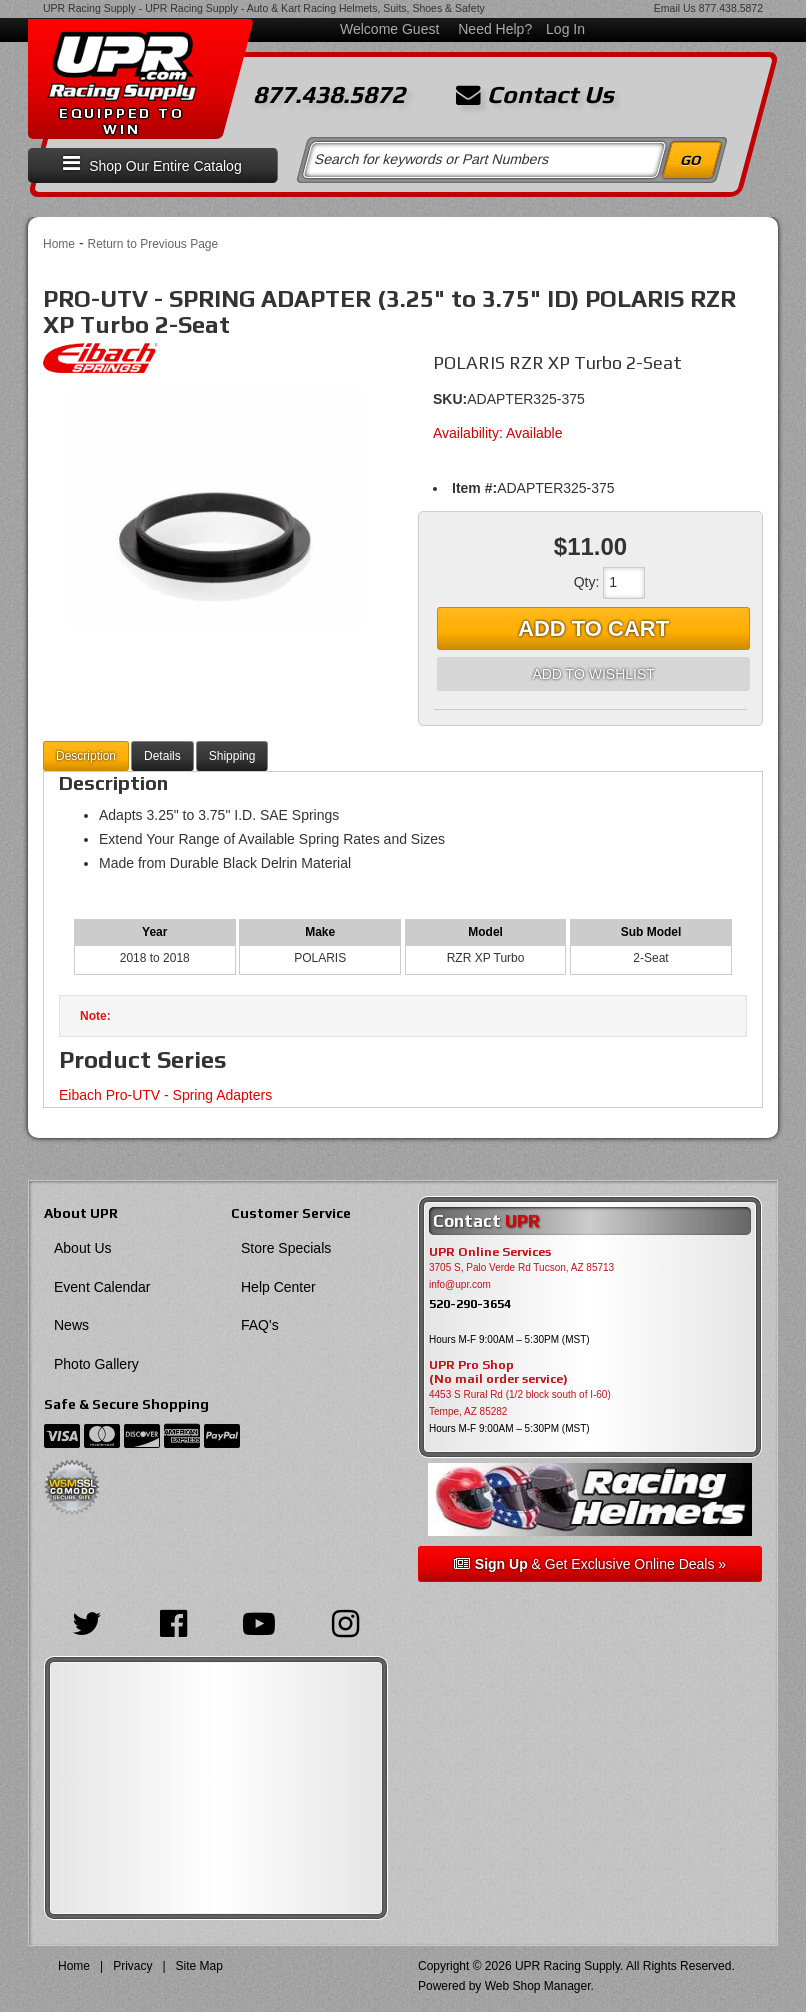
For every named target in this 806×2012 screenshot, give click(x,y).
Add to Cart (593, 628)
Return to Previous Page (152, 244)
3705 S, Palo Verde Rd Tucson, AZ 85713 (521, 1267)
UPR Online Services (490, 1252)
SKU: (450, 399)
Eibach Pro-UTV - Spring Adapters (165, 1095)
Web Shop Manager (538, 1986)
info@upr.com (460, 1284)
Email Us (675, 8)
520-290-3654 (470, 1303)
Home (59, 244)
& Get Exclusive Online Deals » (590, 1564)
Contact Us (535, 95)
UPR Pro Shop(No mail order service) (498, 1372)
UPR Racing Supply (89, 8)
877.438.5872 (731, 8)
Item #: (474, 488)
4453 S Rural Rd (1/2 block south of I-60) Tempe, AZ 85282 (520, 1403)
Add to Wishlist (593, 674)
